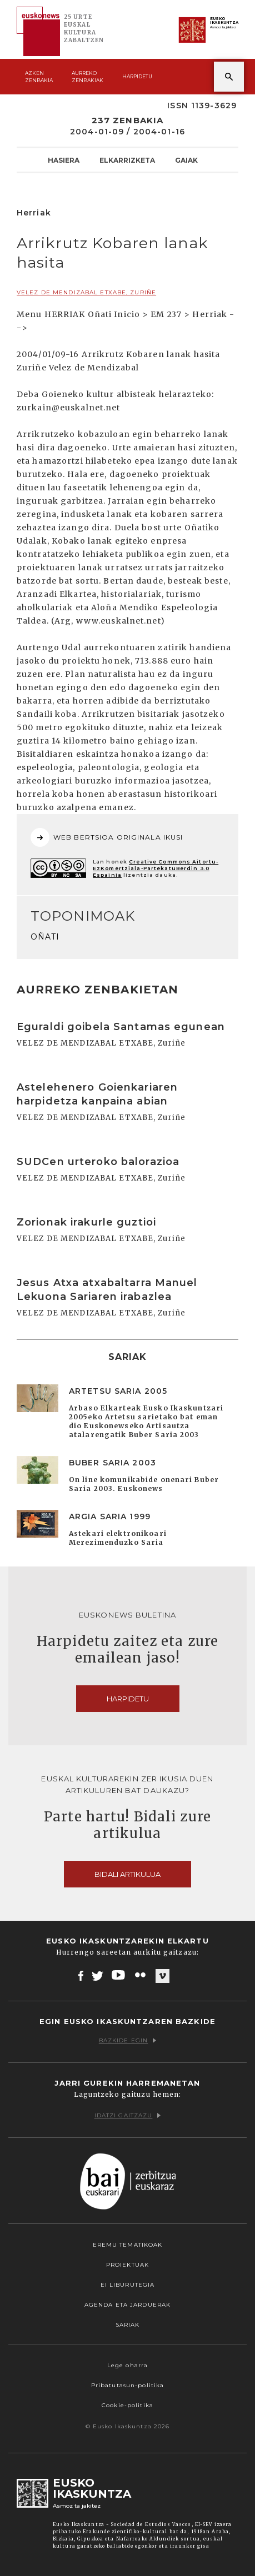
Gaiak (186, 160)
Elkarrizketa (127, 160)
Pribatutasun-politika (127, 2385)
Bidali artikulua (127, 1874)
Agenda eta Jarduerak (127, 2304)
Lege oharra (127, 2365)
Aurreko (87, 77)
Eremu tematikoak (128, 2244)
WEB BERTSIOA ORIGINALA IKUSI (107, 837)
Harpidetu (137, 76)
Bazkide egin (127, 2040)
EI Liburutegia (128, 2284)
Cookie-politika (127, 2405)
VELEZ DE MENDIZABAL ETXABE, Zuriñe (86, 292)
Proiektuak (127, 2264)
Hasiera (63, 160)
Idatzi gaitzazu (127, 2115)
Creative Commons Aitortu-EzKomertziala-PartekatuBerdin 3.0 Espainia (155, 868)
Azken (39, 77)
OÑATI (45, 937)
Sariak (128, 2324)
